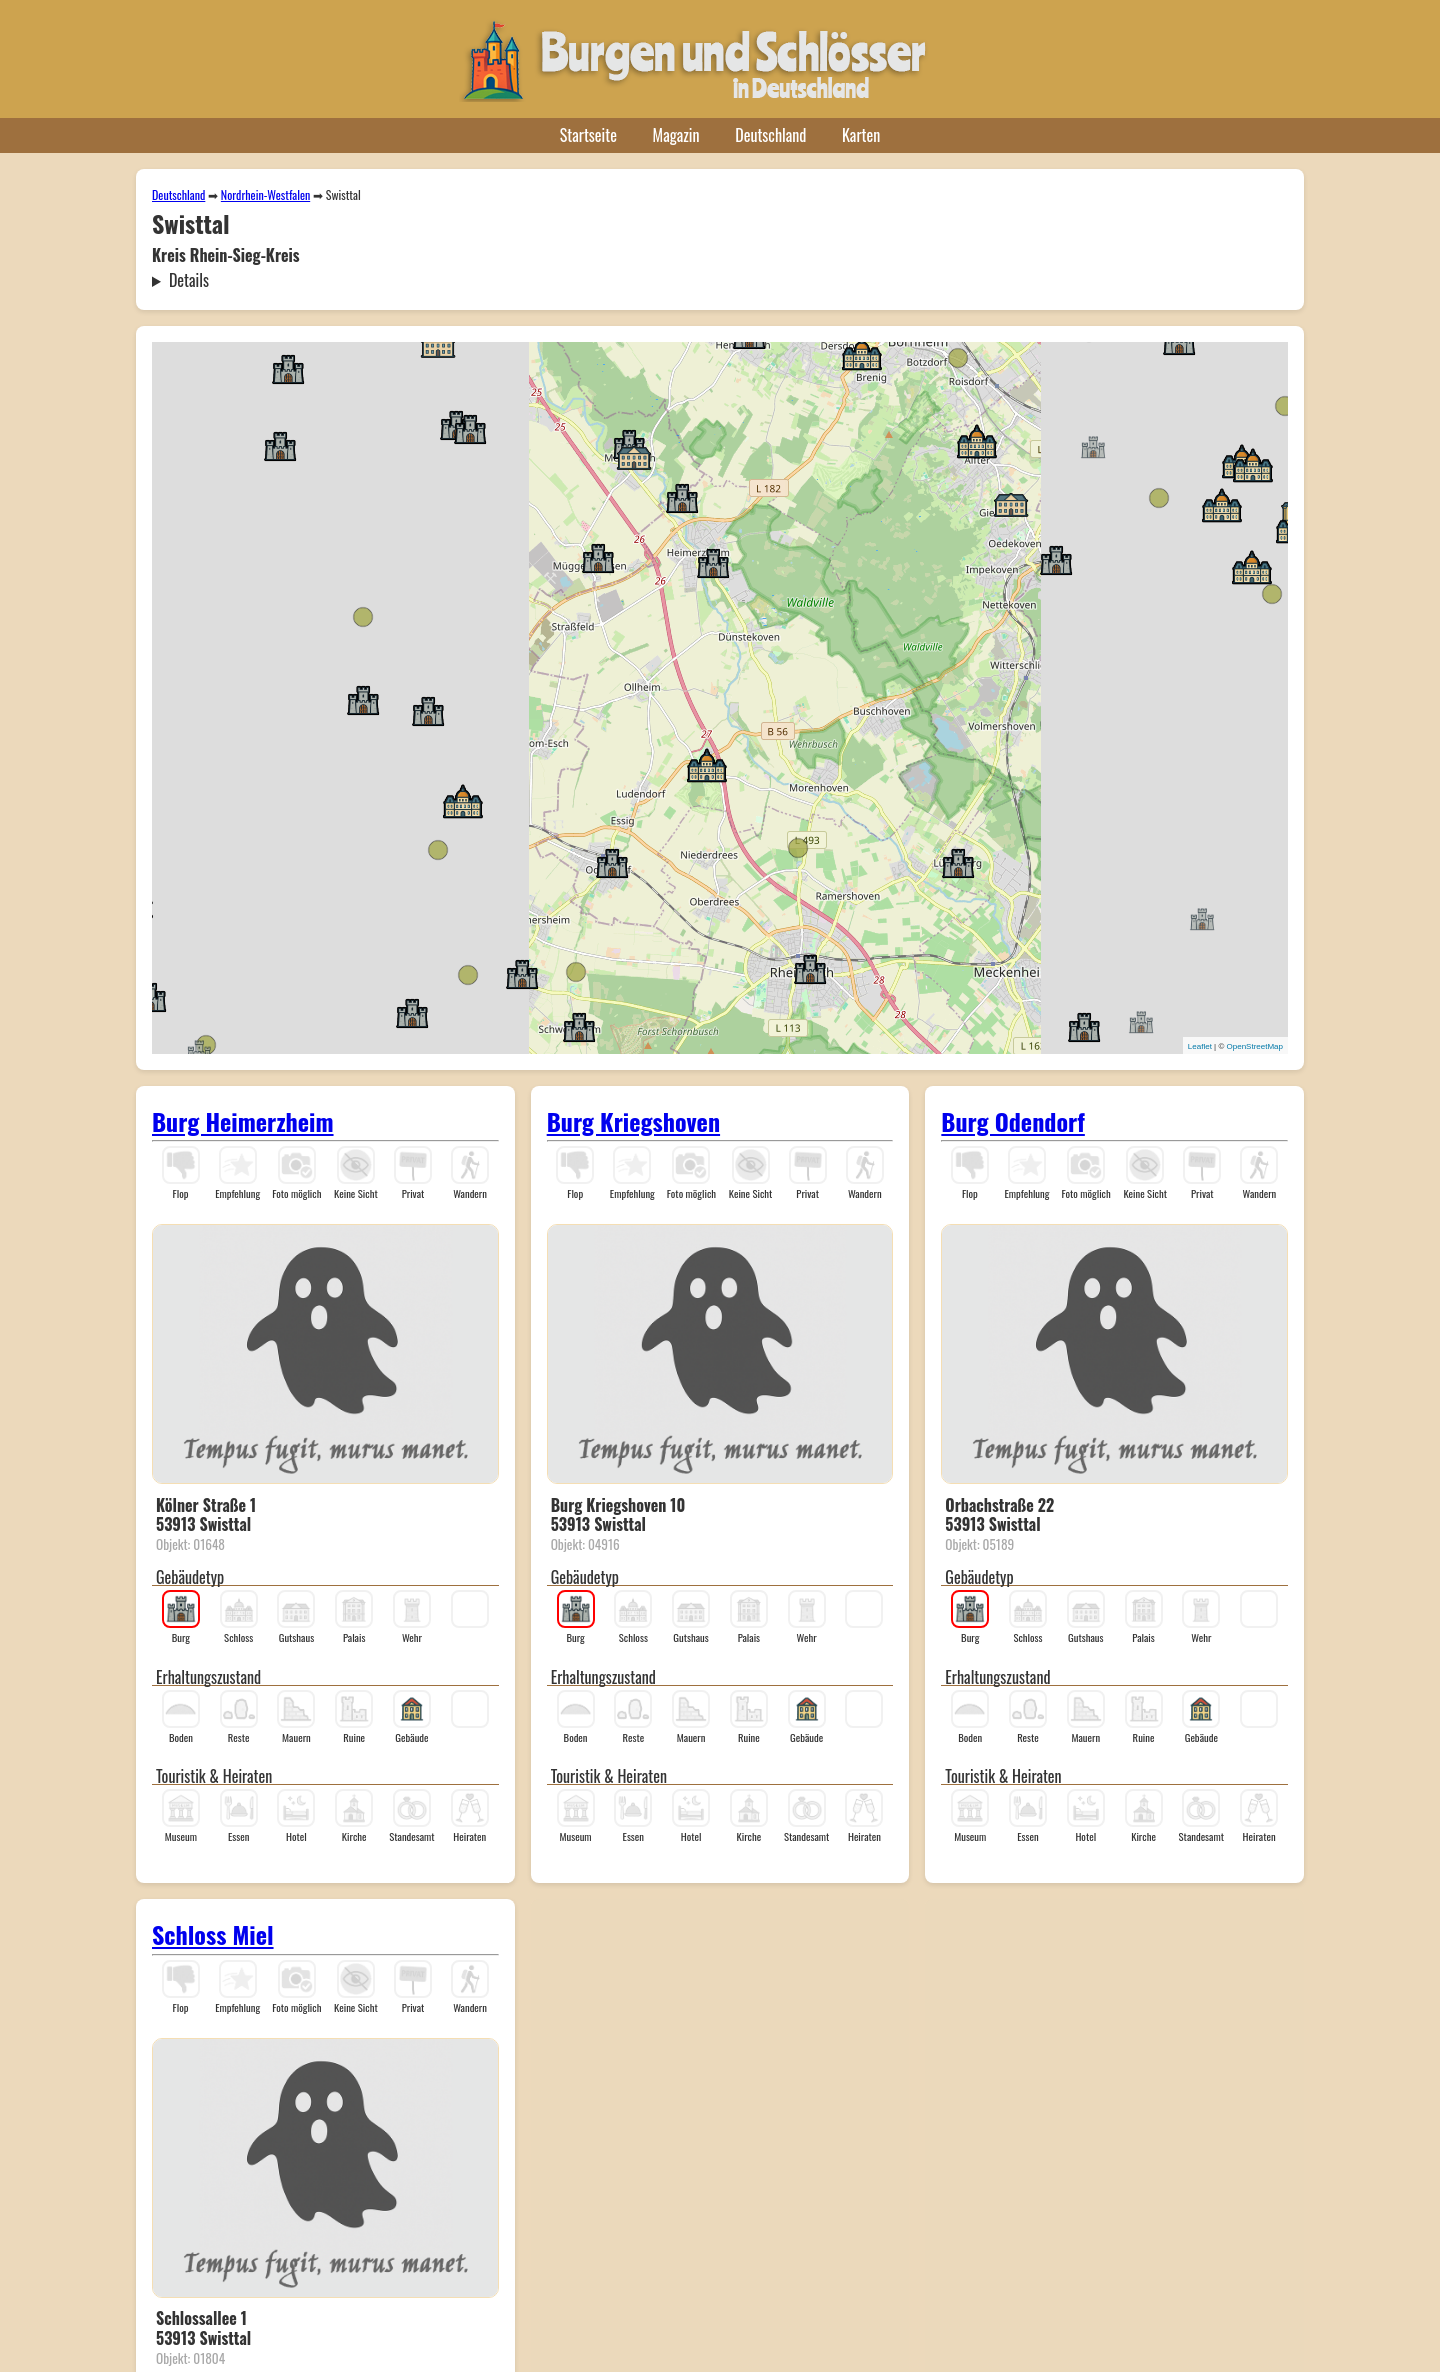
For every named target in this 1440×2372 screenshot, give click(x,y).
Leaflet (1200, 1046)
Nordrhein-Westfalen (265, 194)
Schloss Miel (213, 1934)
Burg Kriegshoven (633, 1121)
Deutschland (770, 135)
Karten (861, 135)
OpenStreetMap (1255, 1046)
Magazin (676, 135)
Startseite (588, 135)
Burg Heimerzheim (243, 1121)
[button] (713, 562)
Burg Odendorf (1013, 1121)
